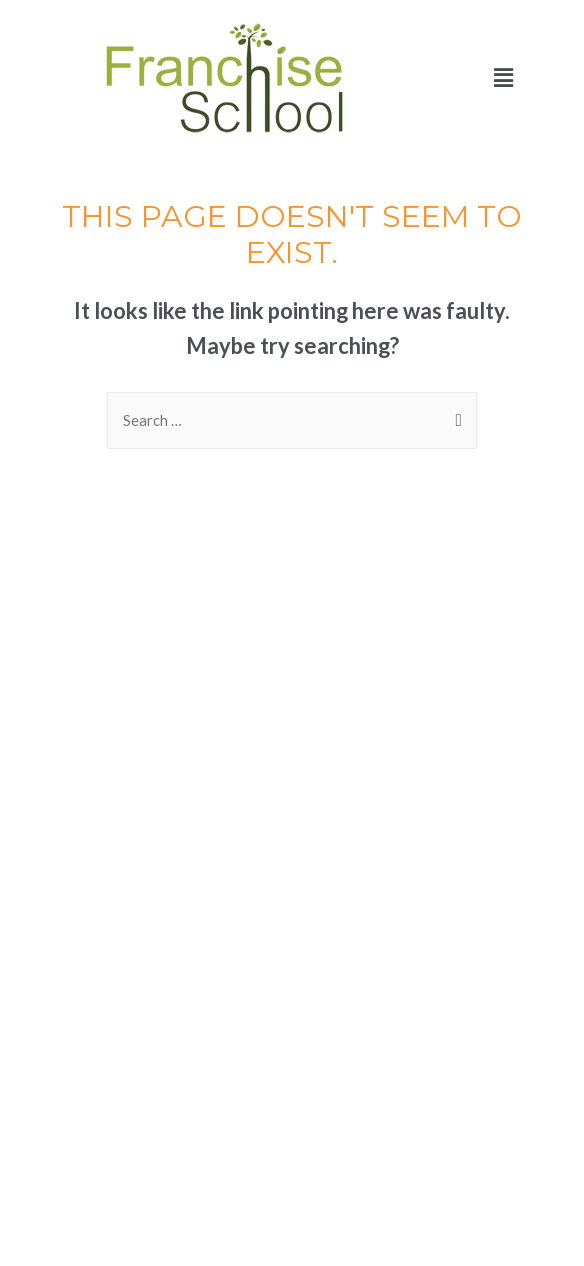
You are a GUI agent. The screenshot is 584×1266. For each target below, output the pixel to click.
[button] (503, 77)
